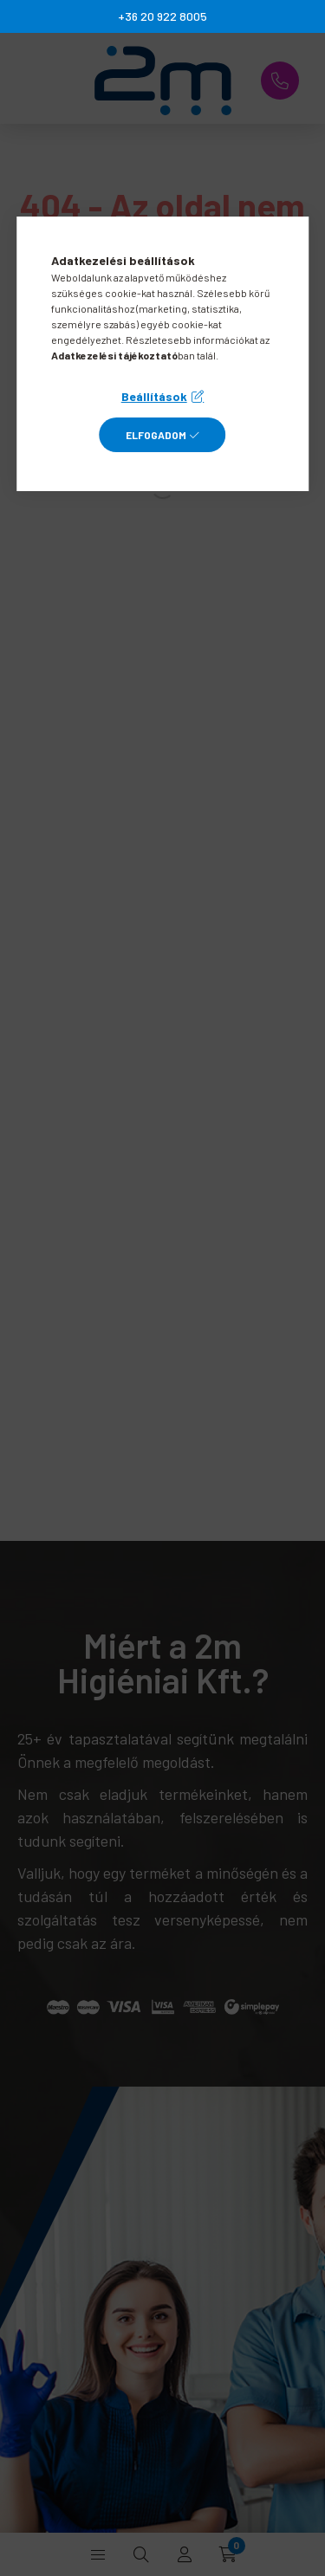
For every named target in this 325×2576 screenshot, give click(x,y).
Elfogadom (156, 435)
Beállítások (154, 396)
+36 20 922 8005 (162, 16)
